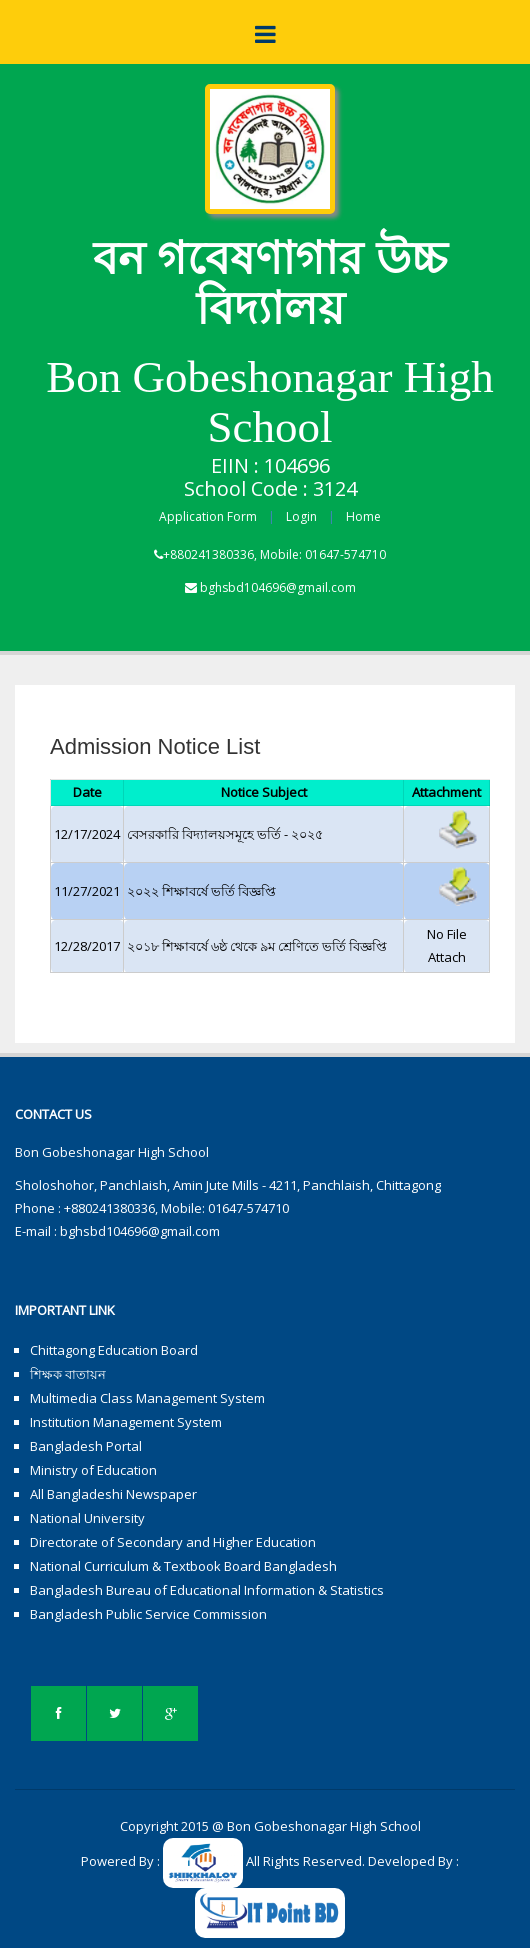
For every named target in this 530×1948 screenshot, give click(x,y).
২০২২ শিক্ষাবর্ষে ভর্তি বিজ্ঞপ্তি (201, 891)
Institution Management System (126, 1422)
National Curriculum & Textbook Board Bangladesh (183, 1566)
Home (363, 516)
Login (301, 516)
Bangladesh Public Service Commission (148, 1614)
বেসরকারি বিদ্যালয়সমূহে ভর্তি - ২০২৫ (225, 834)
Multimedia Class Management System (147, 1398)
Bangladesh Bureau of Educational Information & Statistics (207, 1590)
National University (87, 1518)
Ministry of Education (93, 1470)
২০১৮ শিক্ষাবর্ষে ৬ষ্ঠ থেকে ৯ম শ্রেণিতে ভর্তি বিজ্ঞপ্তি (257, 946)
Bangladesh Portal (86, 1446)
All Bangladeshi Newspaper (113, 1494)
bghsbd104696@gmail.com (278, 587)
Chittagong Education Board (114, 1350)
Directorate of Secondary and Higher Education (173, 1542)
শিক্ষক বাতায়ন (68, 1374)
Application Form (208, 516)
